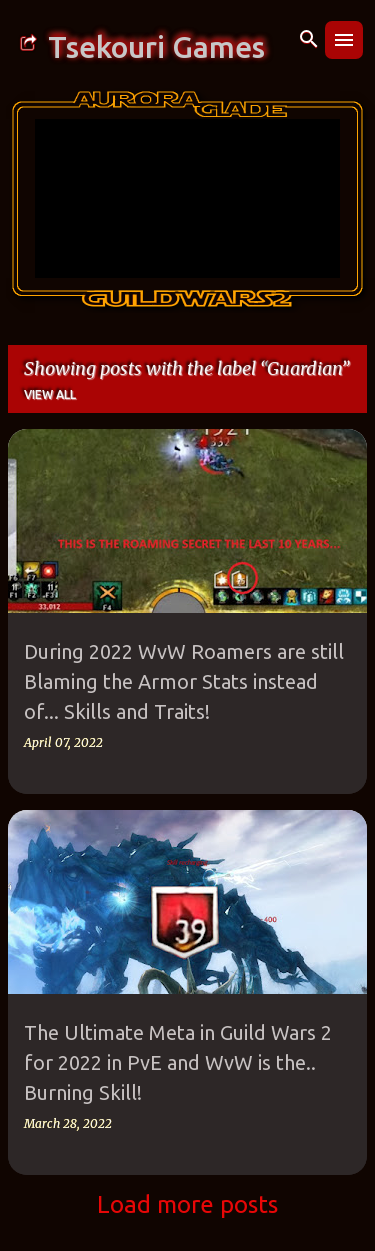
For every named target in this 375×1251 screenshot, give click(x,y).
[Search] (309, 40)
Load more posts (187, 1204)
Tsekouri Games (156, 47)
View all (50, 394)
